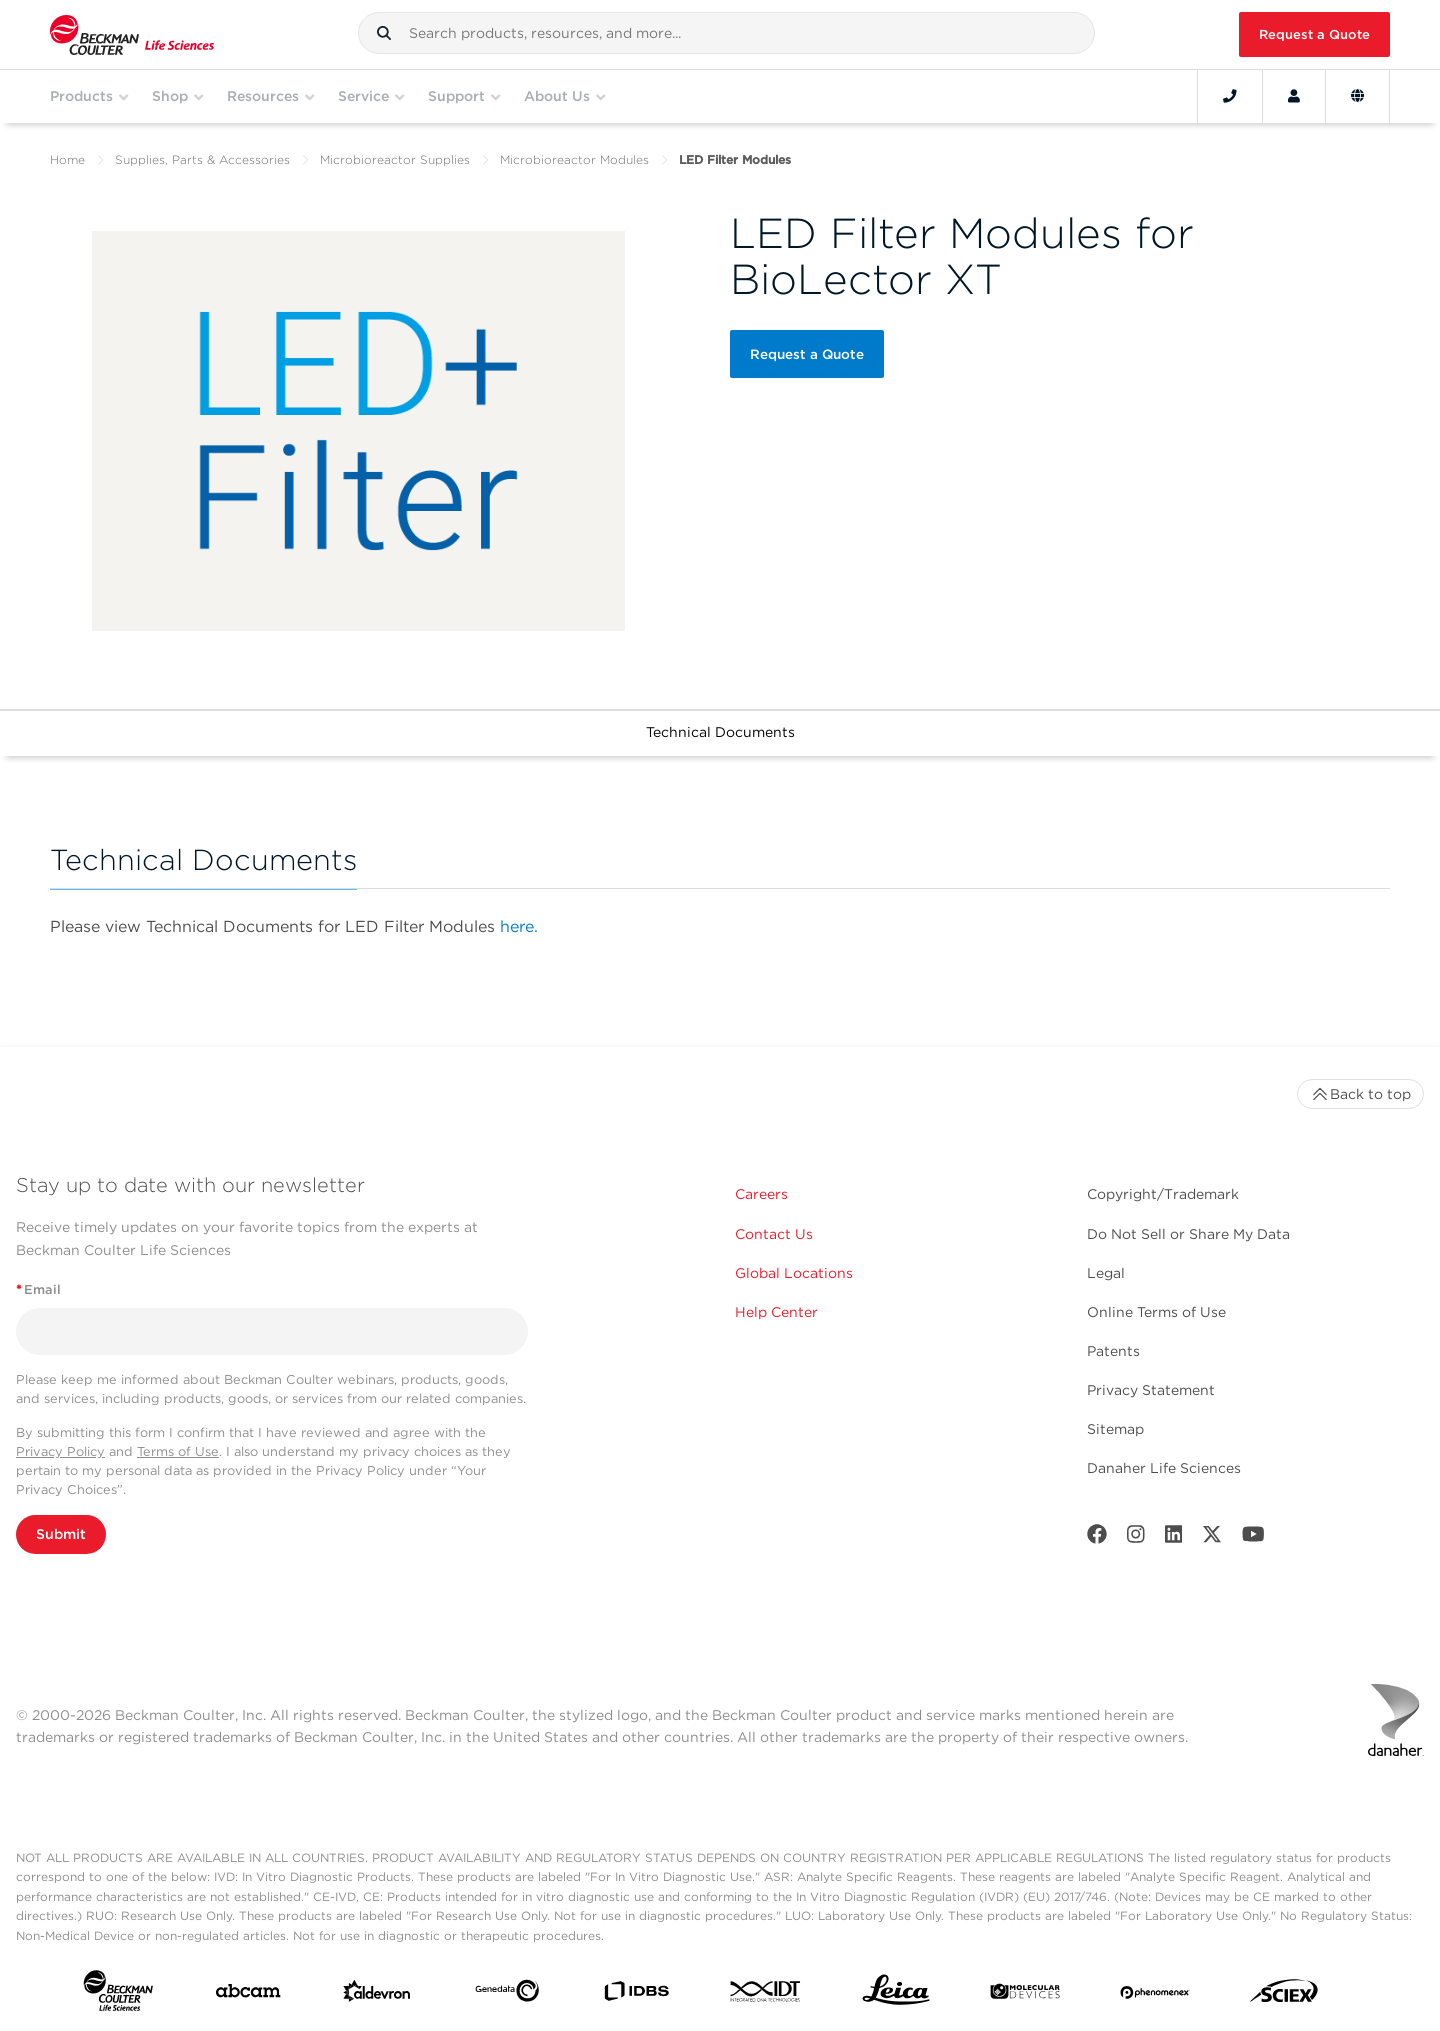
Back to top (1360, 1094)
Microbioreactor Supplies (395, 159)
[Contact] (1230, 96)
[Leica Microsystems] (896, 1995)
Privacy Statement (1151, 1390)
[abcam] (248, 1995)
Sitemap (1115, 1429)
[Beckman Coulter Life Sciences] (132, 34)
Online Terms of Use (1156, 1312)
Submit (61, 1534)
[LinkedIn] (1174, 1538)
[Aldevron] (377, 1995)
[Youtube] (1253, 1538)
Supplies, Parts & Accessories (202, 159)
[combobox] (726, 33)
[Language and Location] (1357, 96)
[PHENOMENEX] (1155, 1995)
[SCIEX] (1284, 1995)
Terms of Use (178, 1451)
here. (519, 926)
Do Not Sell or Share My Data (1188, 1234)
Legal (1106, 1273)
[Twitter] (1212, 1538)
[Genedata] (507, 1995)
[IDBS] (636, 1995)
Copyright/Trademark (1163, 1194)
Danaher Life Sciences (1164, 1468)
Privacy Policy (60, 1451)
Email (38, 1289)
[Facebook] (1097, 1538)
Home (67, 159)
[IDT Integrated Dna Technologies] (766, 1995)
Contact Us (774, 1234)
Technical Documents (720, 732)
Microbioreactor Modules (574, 159)
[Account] (1294, 96)
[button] (384, 33)
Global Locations (794, 1273)
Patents (1113, 1351)
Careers (761, 1194)
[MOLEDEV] (1025, 1995)
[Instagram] (1136, 1538)
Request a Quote (1314, 34)
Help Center (776, 1312)
